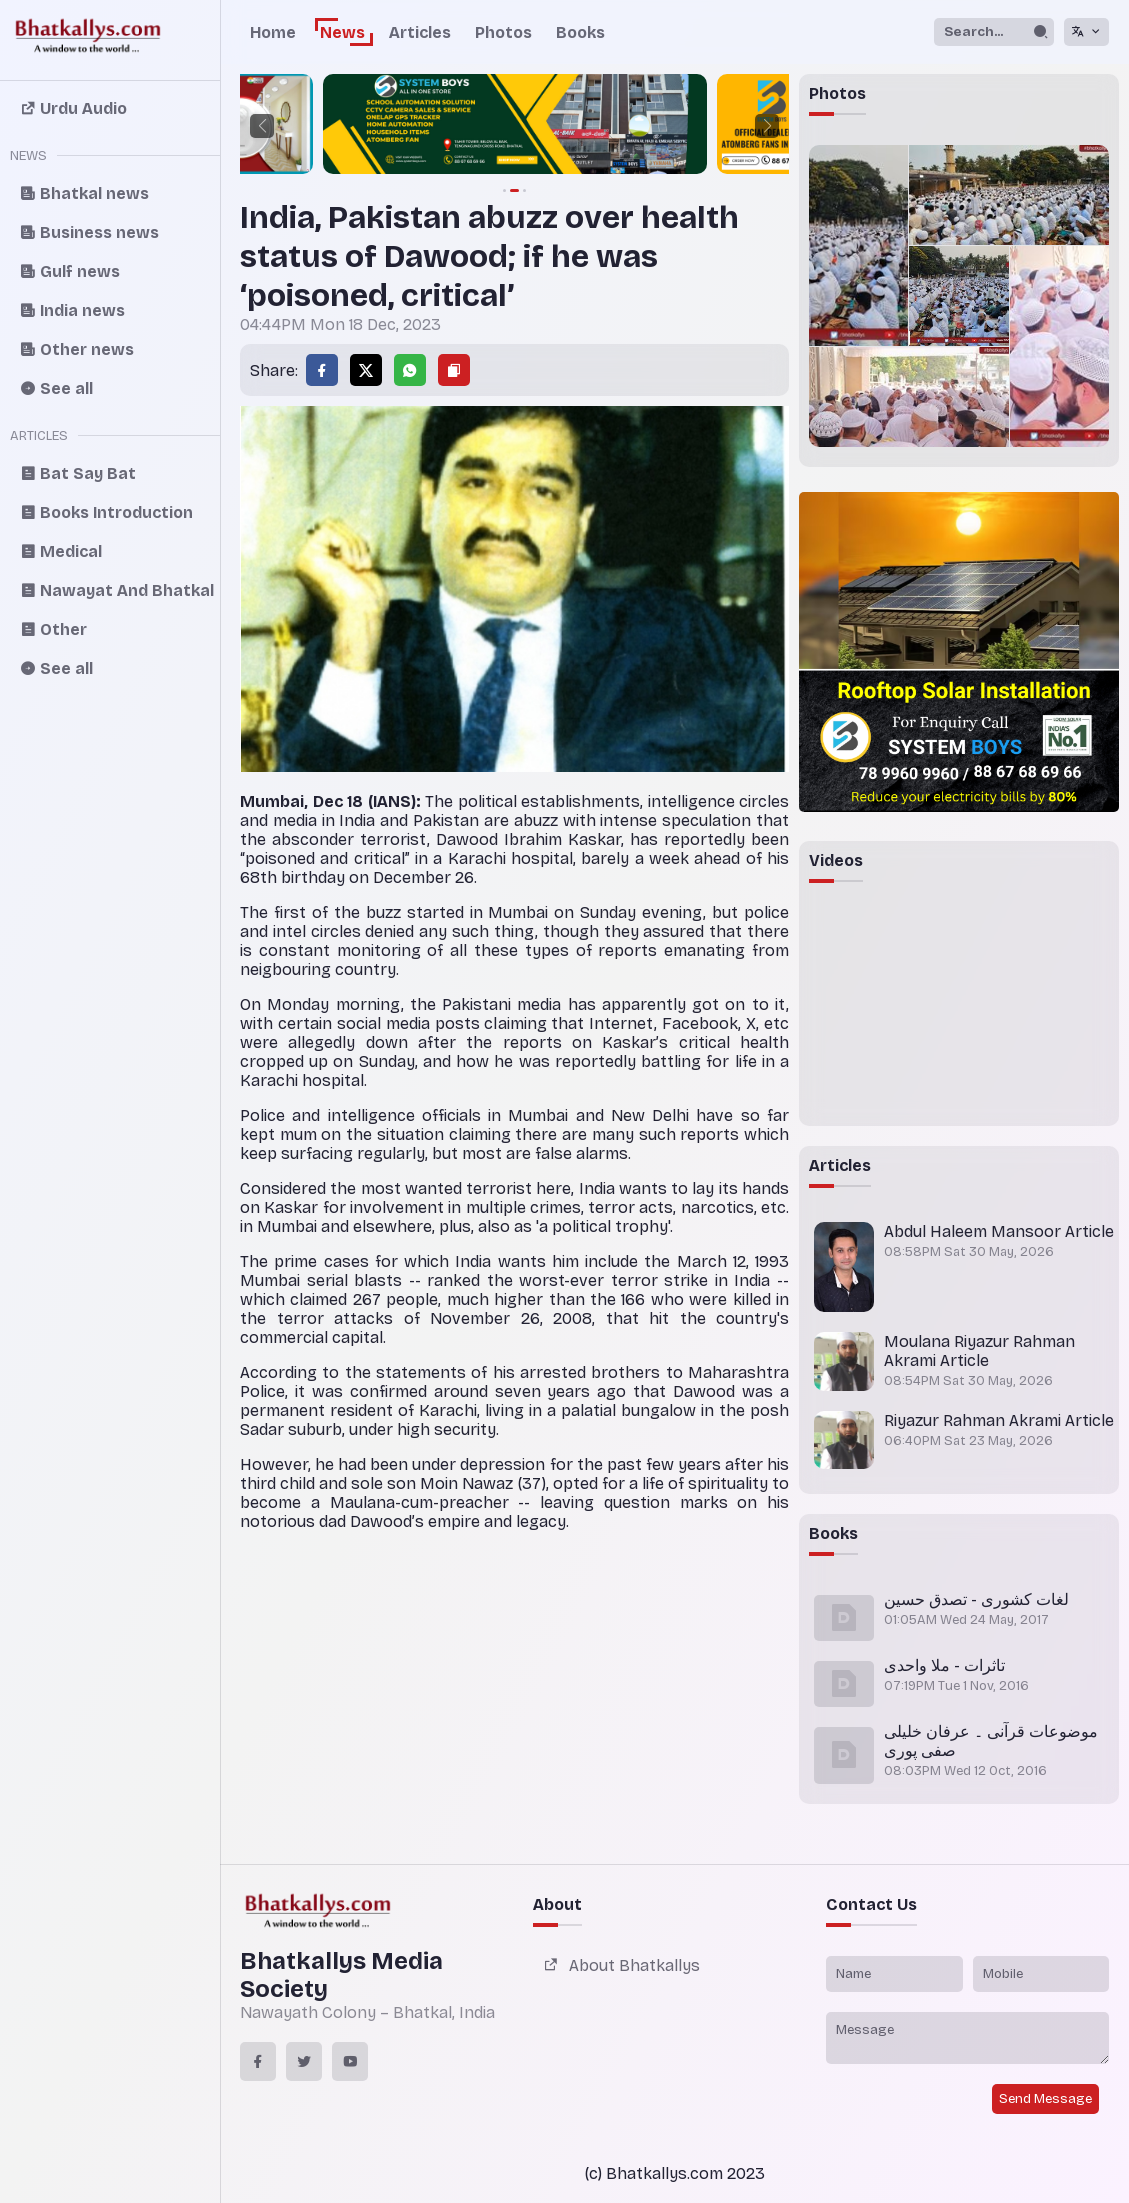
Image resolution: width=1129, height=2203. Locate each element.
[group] (515, 126)
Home (273, 32)
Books (580, 32)
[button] (262, 126)
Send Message (1045, 2099)
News (342, 32)
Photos (503, 32)
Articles (420, 32)
